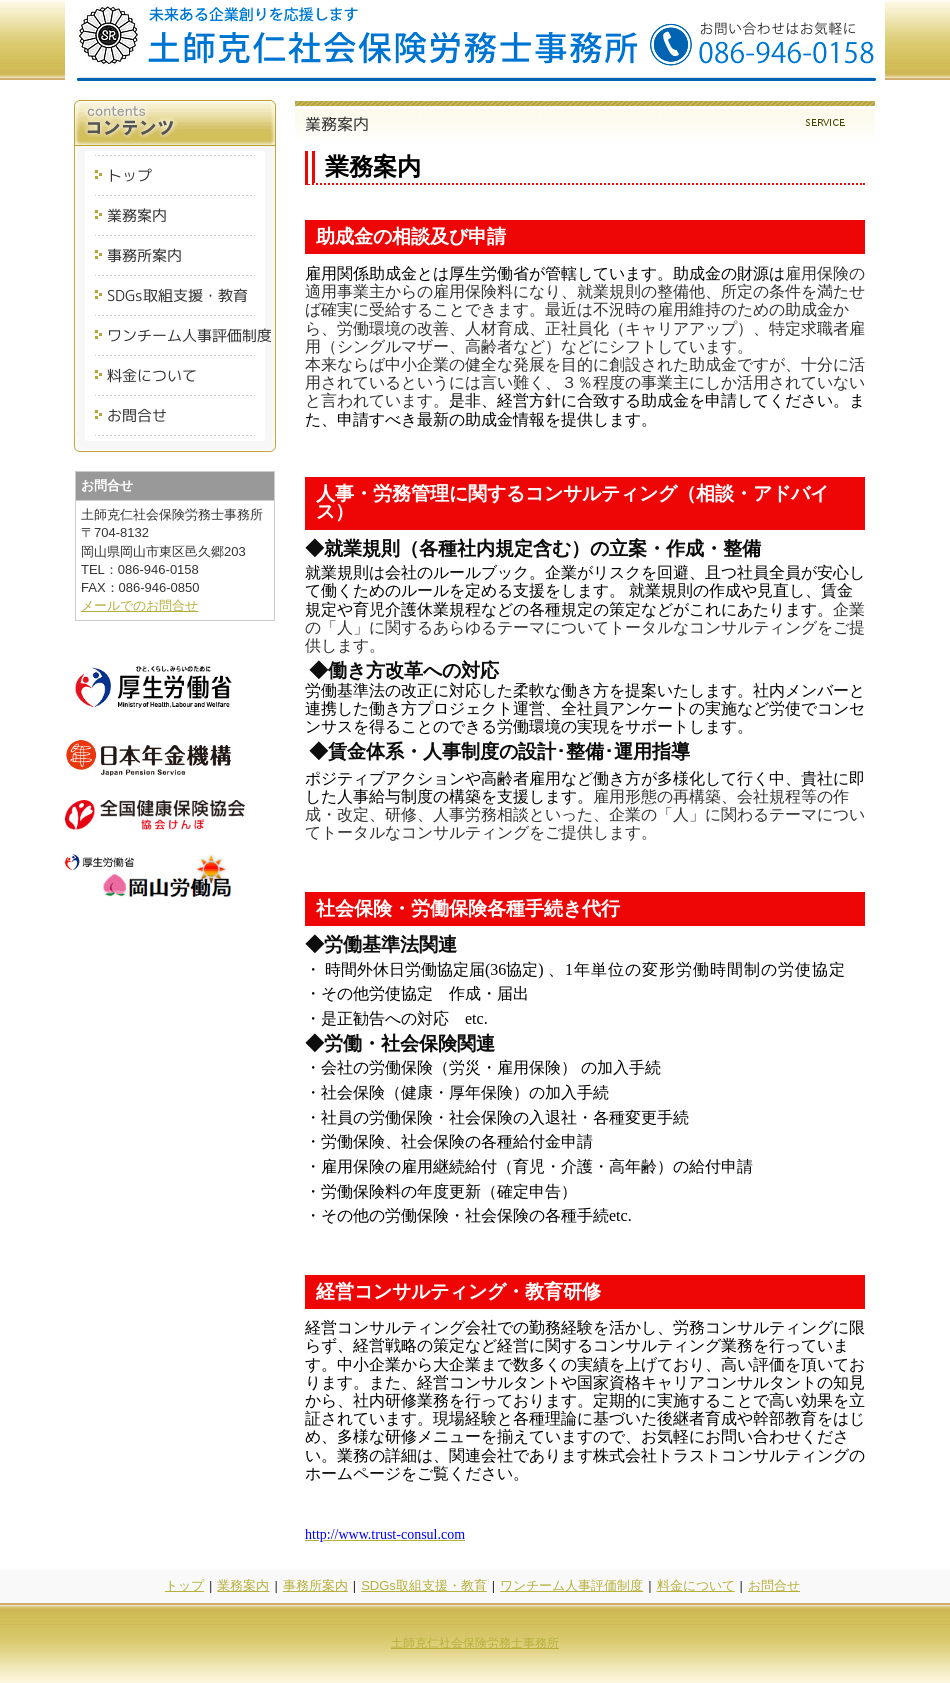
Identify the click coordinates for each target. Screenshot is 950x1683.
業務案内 (243, 1585)
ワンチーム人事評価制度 (571, 1585)
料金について (696, 1585)
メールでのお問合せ (139, 605)
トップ (184, 1585)
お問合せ (774, 1585)
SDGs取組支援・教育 (424, 1585)
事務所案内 (315, 1585)
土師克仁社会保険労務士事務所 (475, 1643)
